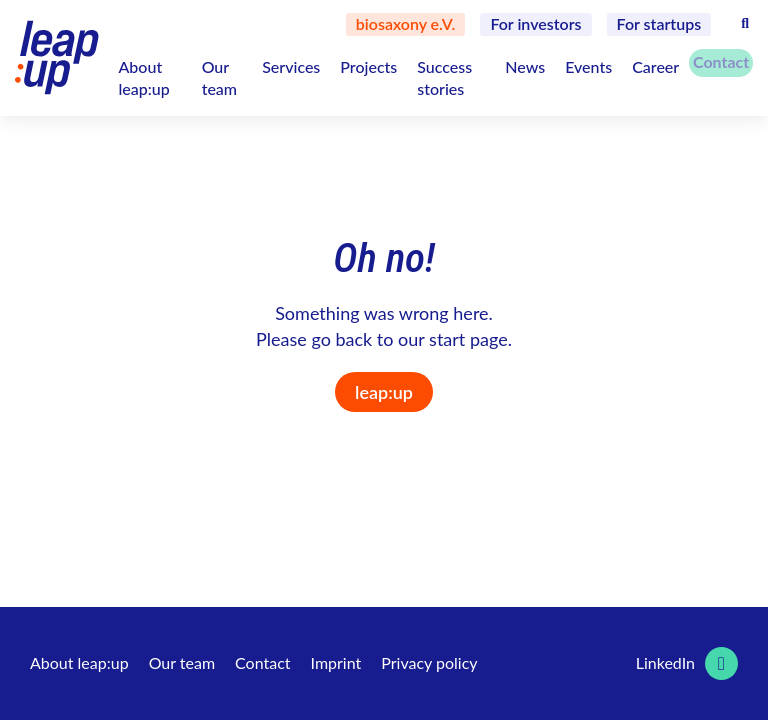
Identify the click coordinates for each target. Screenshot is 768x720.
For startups (659, 23)
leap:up (384, 392)
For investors (535, 23)
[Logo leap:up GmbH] (56, 57)
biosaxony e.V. (406, 23)
